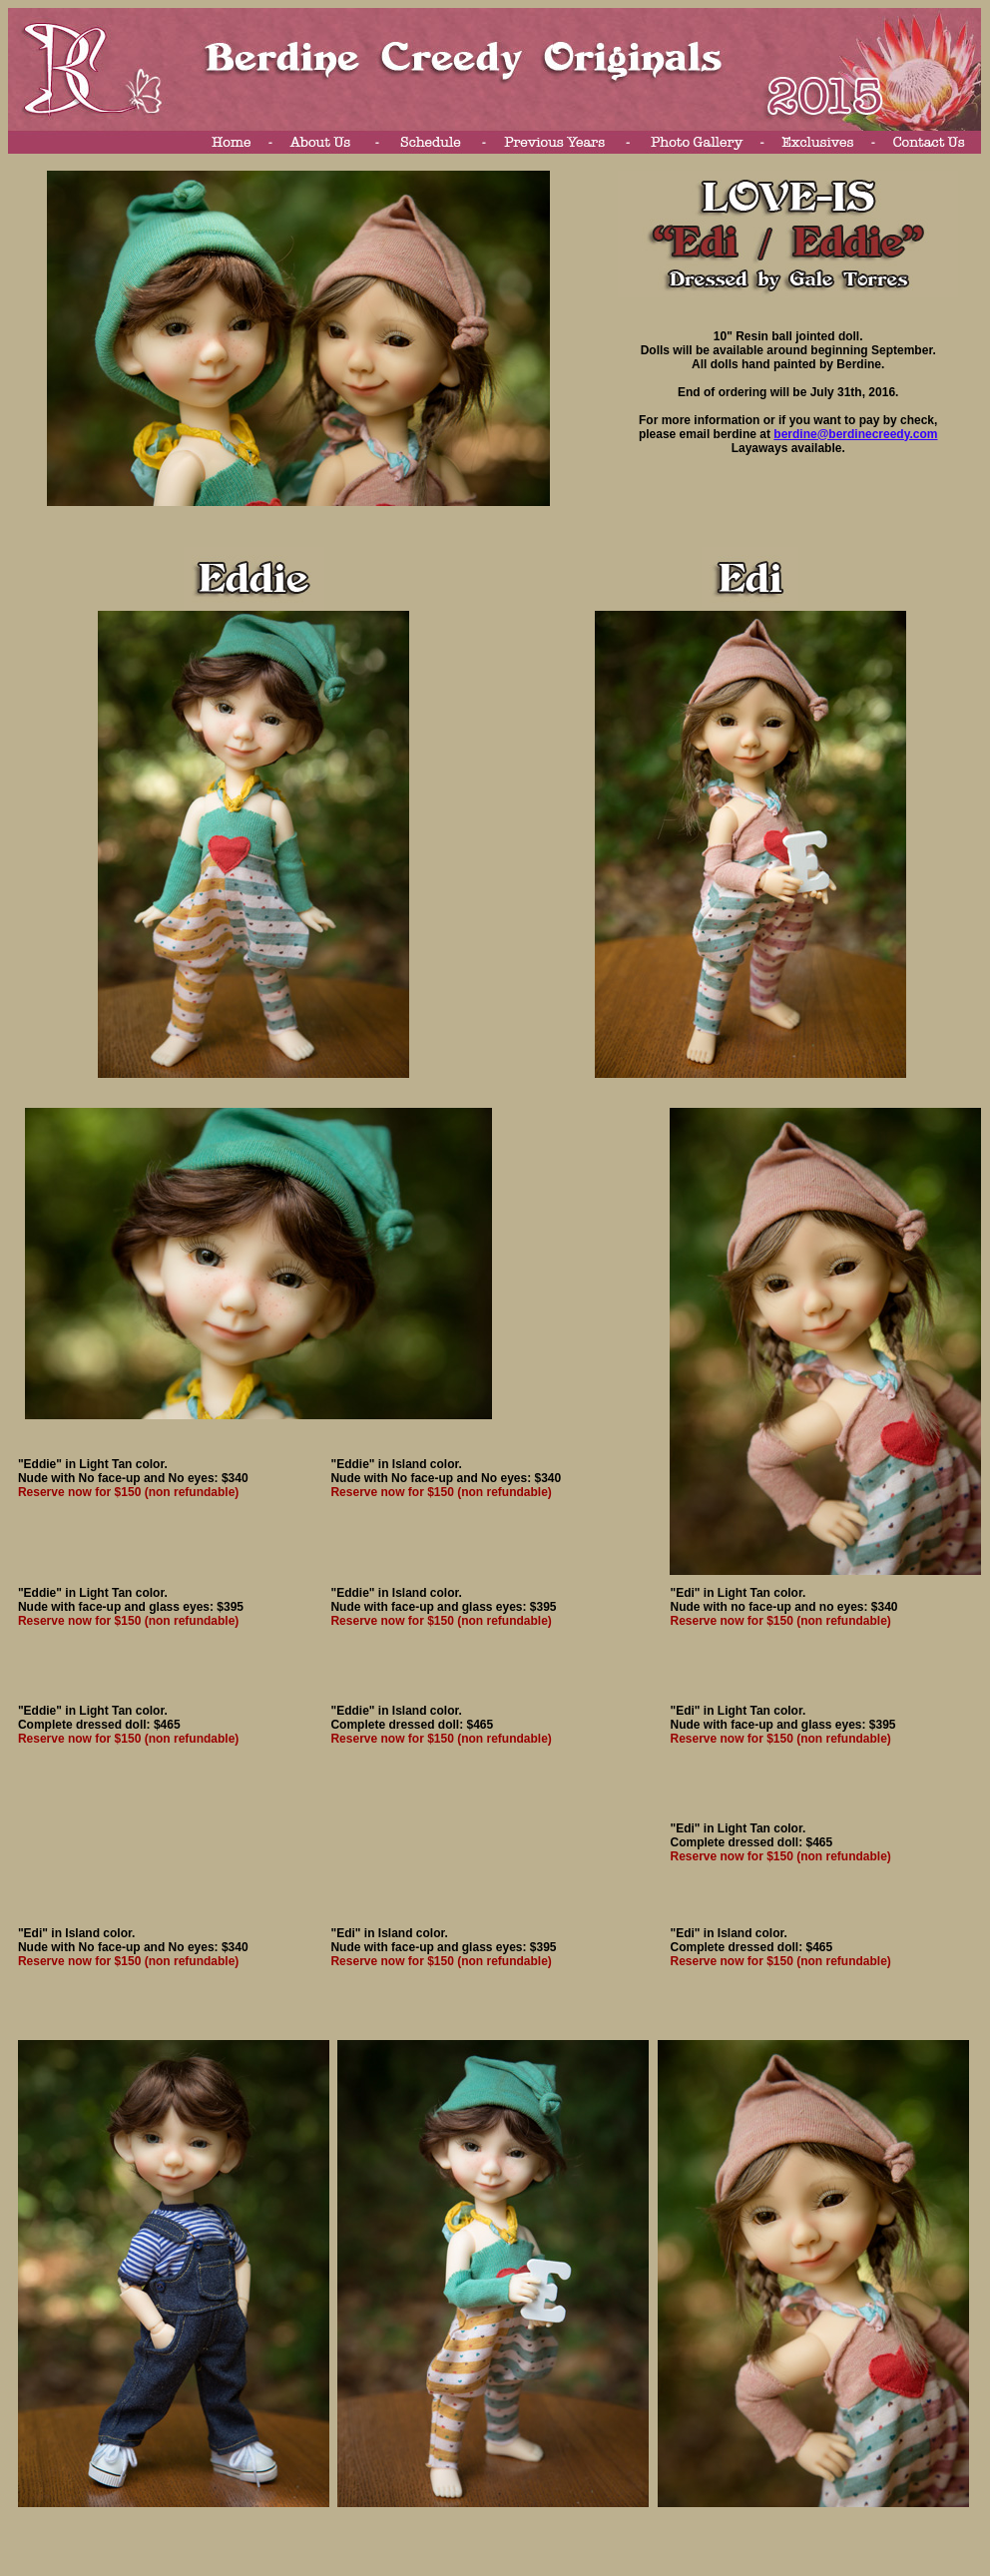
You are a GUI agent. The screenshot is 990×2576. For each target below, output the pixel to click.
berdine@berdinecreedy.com (855, 434)
